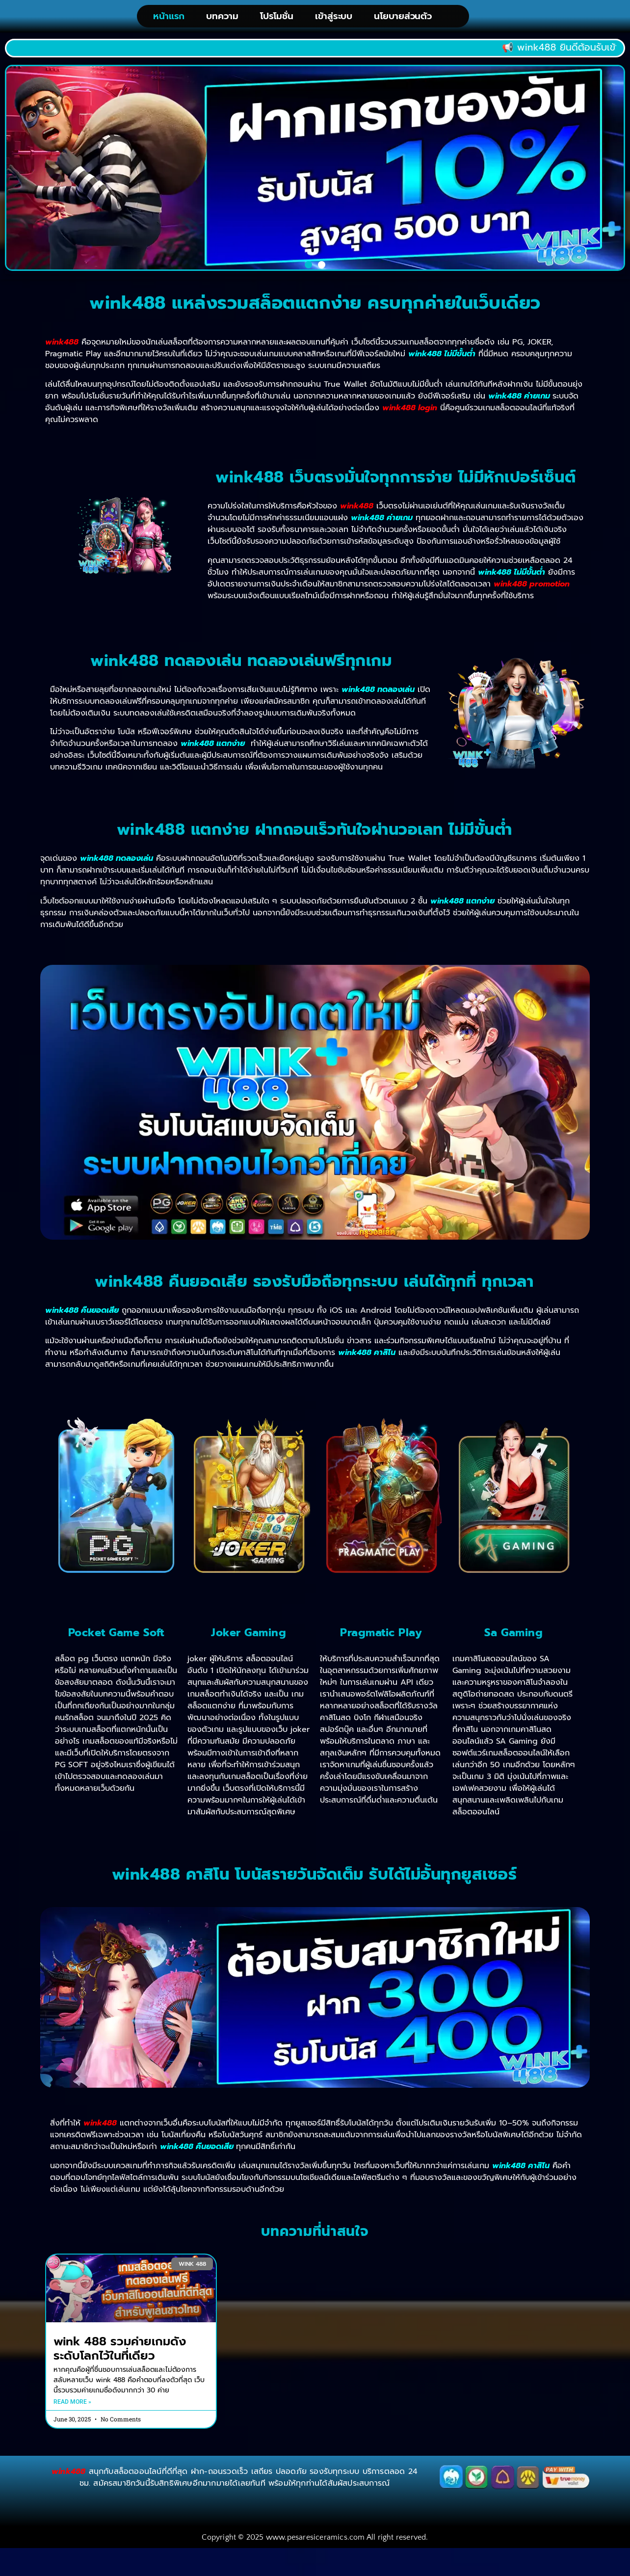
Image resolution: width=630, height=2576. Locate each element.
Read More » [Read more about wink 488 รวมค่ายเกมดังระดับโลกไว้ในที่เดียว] (72, 2405)
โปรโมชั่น (276, 18)
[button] (308, 268)
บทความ (222, 18)
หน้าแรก (168, 18)
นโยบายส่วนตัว (403, 18)
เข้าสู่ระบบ (333, 18)
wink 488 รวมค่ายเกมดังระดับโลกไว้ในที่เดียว (119, 2352)
